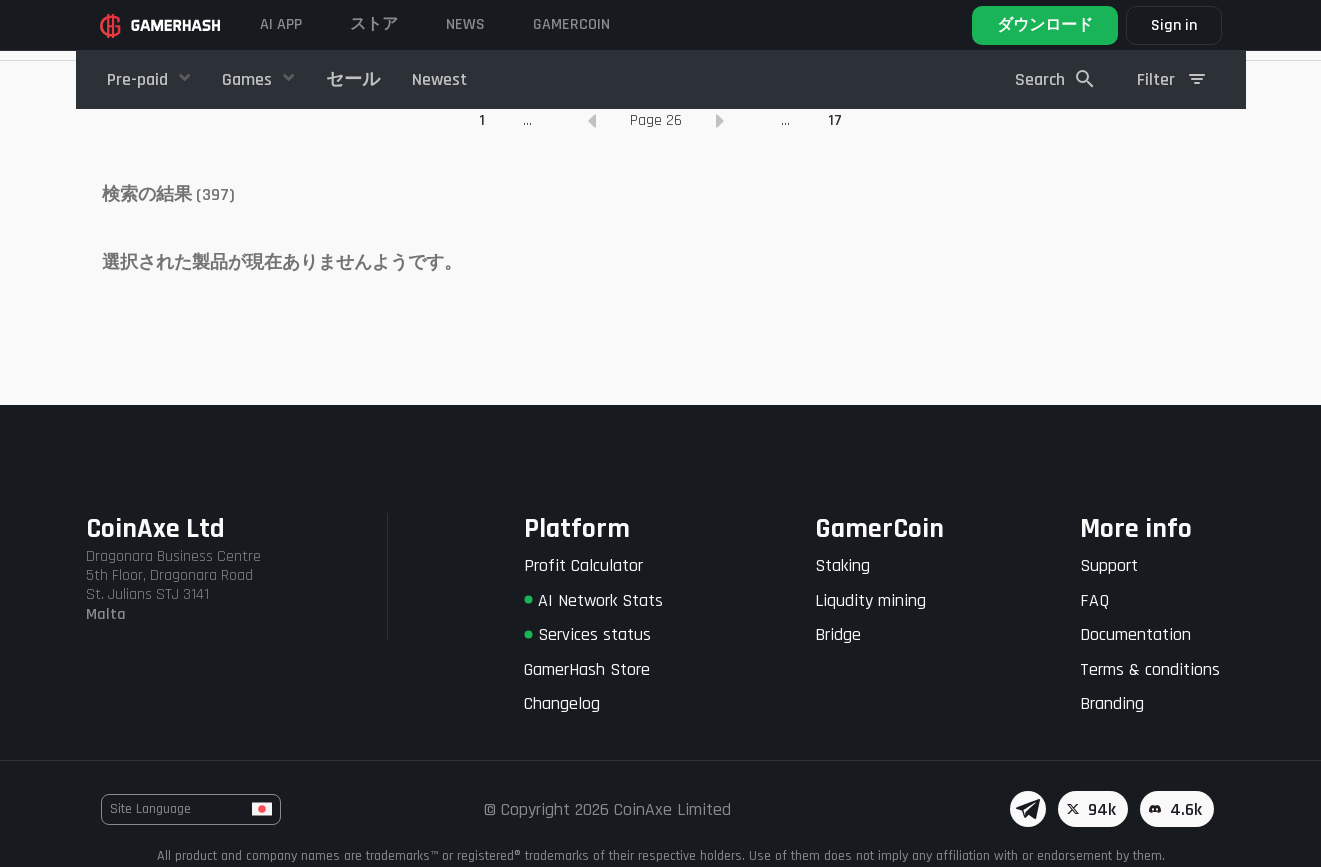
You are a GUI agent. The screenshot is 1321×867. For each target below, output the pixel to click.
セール (353, 79)
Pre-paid (139, 79)
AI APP (281, 24)
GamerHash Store (587, 669)
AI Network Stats (593, 600)
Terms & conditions (1150, 669)
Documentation (1135, 634)
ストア (374, 24)
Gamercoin (571, 24)
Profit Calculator (583, 565)
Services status (587, 634)
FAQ (1094, 600)
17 (835, 224)
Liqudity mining (870, 600)
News (465, 24)
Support (1109, 565)
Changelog (562, 703)
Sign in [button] (1174, 25)
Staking (842, 565)
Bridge (838, 634)
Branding (1112, 703)
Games (249, 79)
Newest (439, 79)
